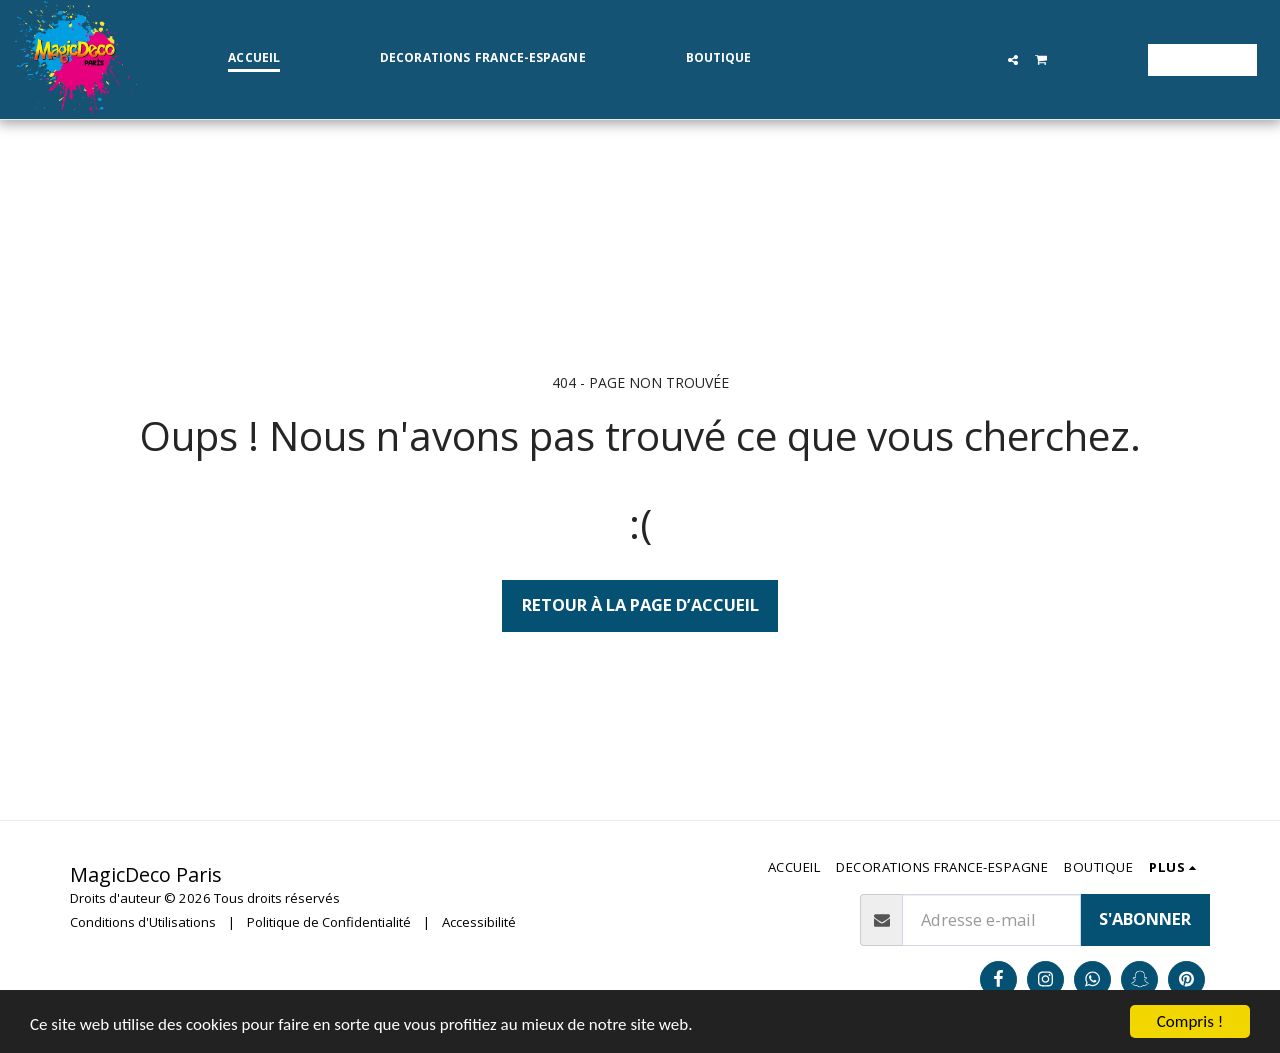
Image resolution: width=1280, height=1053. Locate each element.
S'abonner (1145, 918)
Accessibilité (479, 922)
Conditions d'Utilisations (143, 922)
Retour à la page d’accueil (640, 604)
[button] (1013, 60)
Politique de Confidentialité (329, 922)
